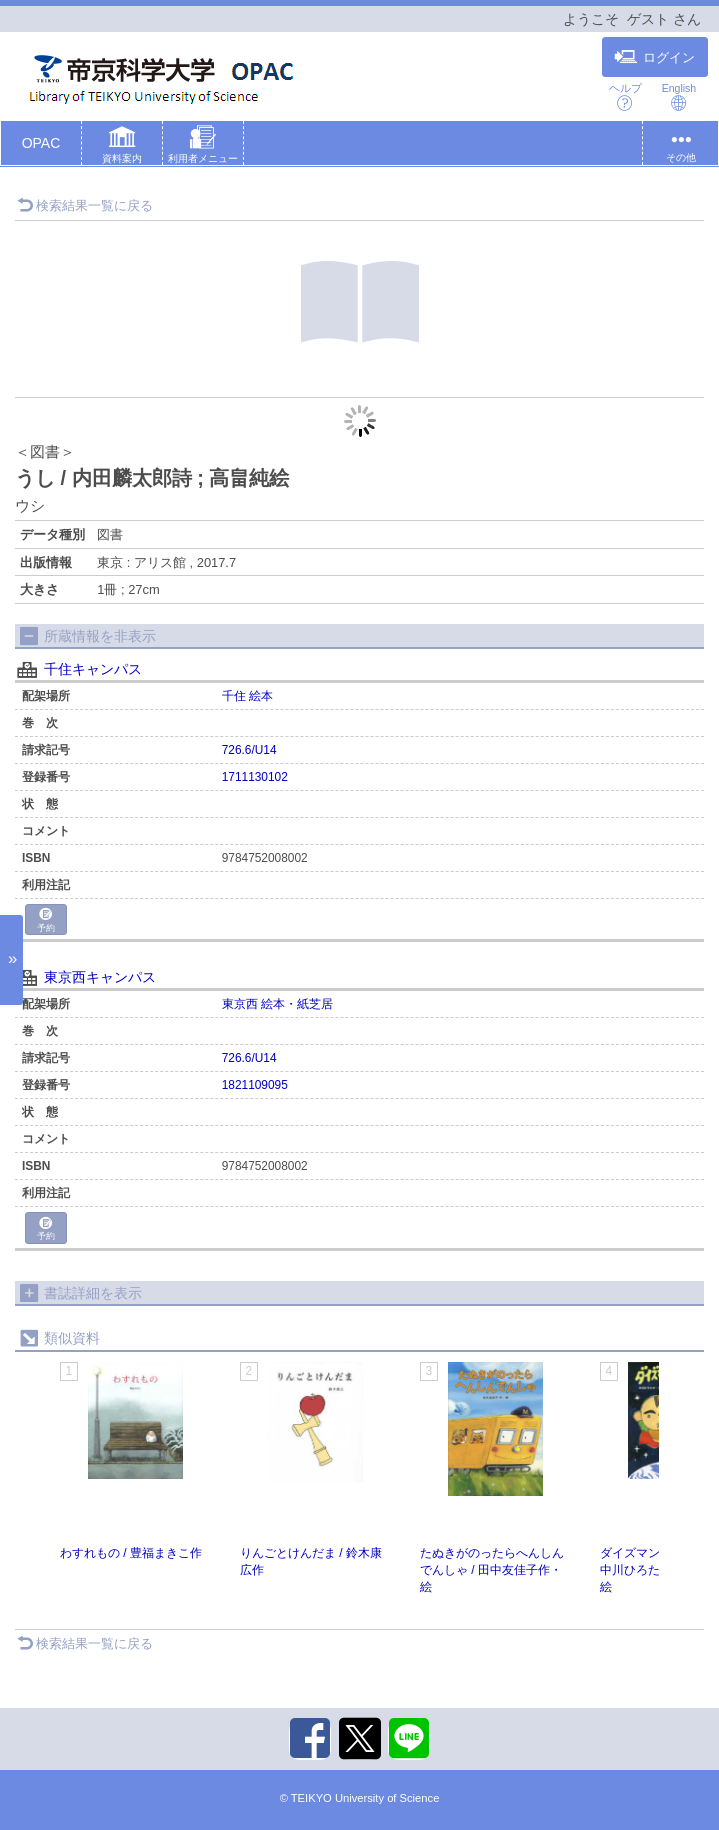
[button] (122, 147)
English (679, 96)
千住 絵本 (247, 696)
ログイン (654, 57)
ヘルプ (625, 96)
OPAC (41, 143)
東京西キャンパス (100, 977)
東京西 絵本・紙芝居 (277, 1004)
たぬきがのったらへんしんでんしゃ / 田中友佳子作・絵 (492, 1570)
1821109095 (255, 1085)
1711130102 (255, 777)
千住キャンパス (93, 669)
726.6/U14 (249, 750)
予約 (46, 920)
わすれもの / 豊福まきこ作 (131, 1553)
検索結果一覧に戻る (85, 205)
